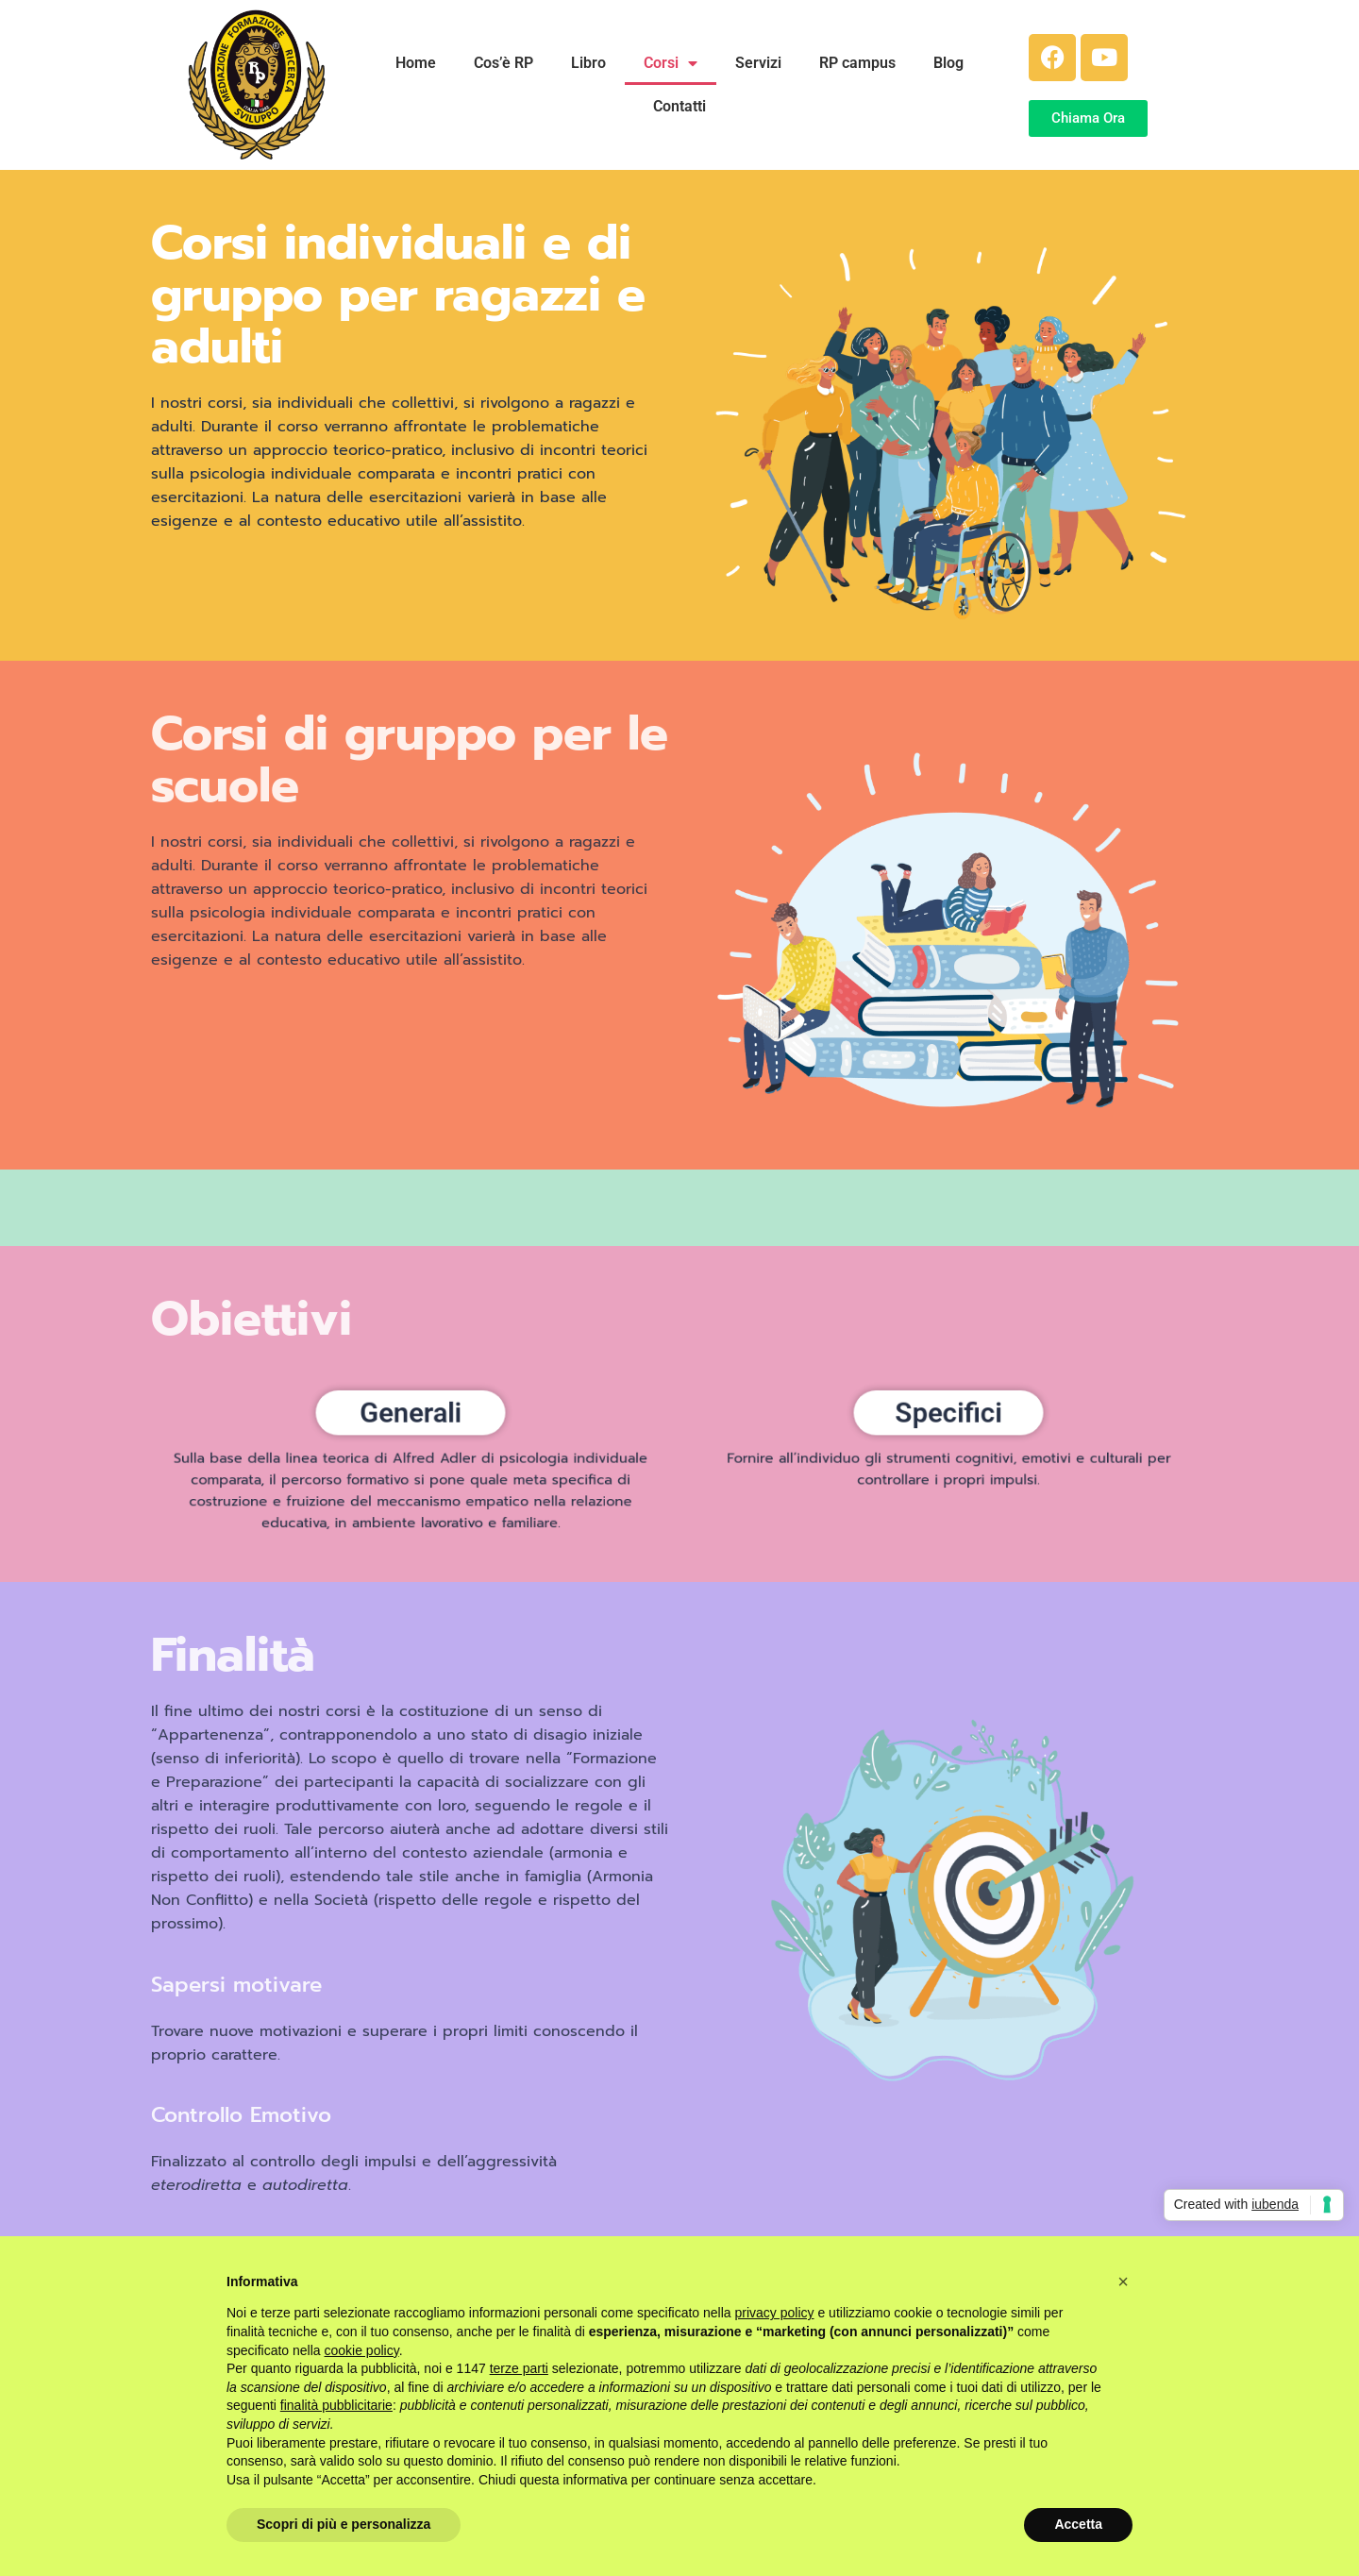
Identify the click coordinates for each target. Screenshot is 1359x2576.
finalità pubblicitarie (336, 2405)
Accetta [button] (1078, 2524)
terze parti (519, 2368)
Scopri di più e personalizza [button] (343, 2524)
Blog (948, 63)
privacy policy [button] (774, 2312)
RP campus (857, 63)
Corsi (670, 63)
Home (415, 63)
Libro (588, 63)
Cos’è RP (503, 63)
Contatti (679, 106)
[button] (1123, 2281)
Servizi (758, 63)
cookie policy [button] (362, 2350)
